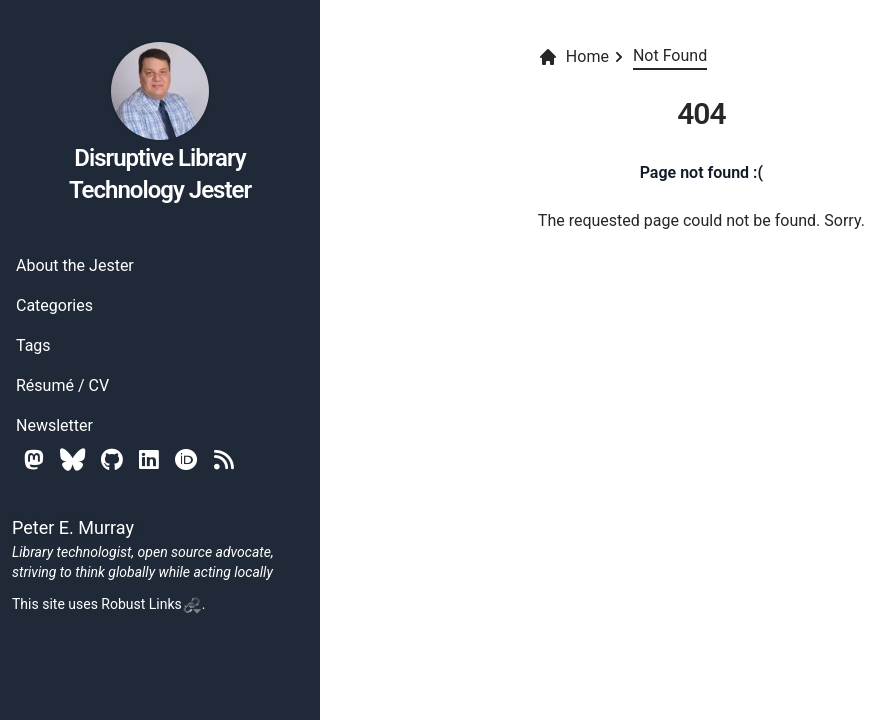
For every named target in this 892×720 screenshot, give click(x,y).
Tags (33, 345)
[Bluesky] (72, 459)
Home (573, 57)
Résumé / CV (62, 385)
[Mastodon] (34, 459)
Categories (54, 305)
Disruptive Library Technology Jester (160, 122)
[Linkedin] (149, 459)
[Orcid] (186, 459)
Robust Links (151, 604)
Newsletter (54, 425)
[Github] (112, 459)
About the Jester (75, 265)
